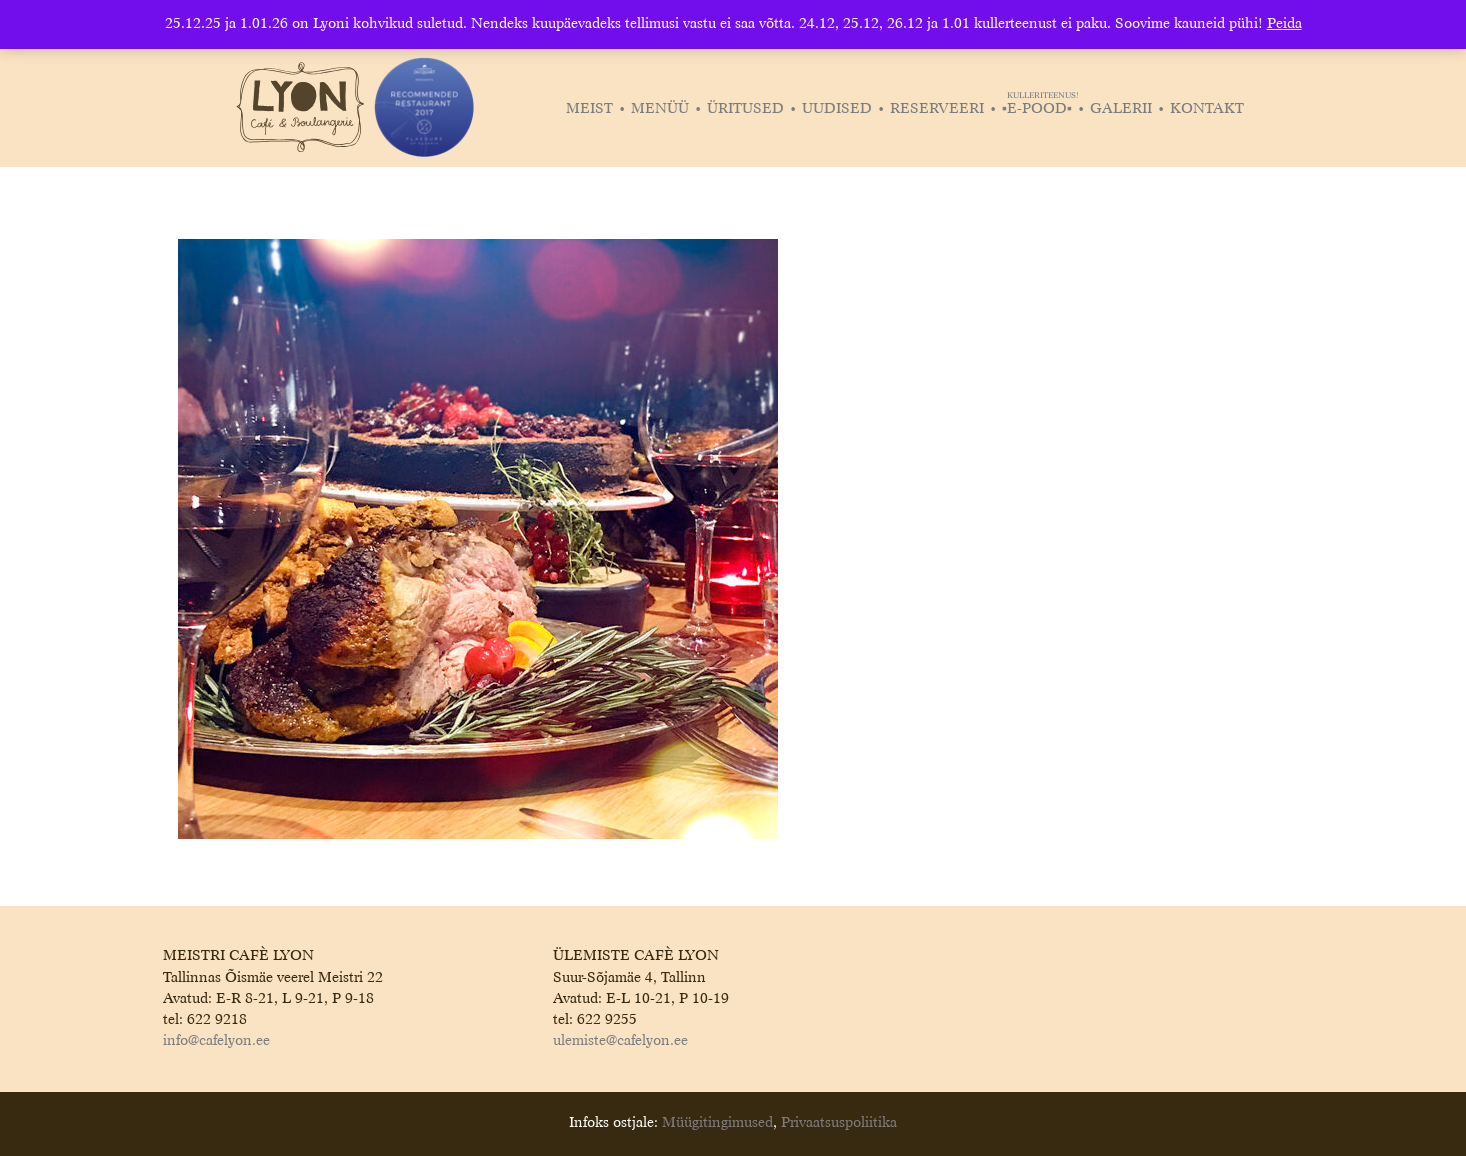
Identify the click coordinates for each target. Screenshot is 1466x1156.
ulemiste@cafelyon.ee (620, 1041)
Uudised (837, 109)
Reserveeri (937, 109)
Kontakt (1207, 109)
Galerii (1121, 109)
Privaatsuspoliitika (839, 1123)
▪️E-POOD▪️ (1039, 109)
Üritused (745, 109)
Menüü (660, 109)
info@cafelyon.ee (216, 1041)
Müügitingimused (717, 1123)
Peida (1284, 24)
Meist (589, 109)
